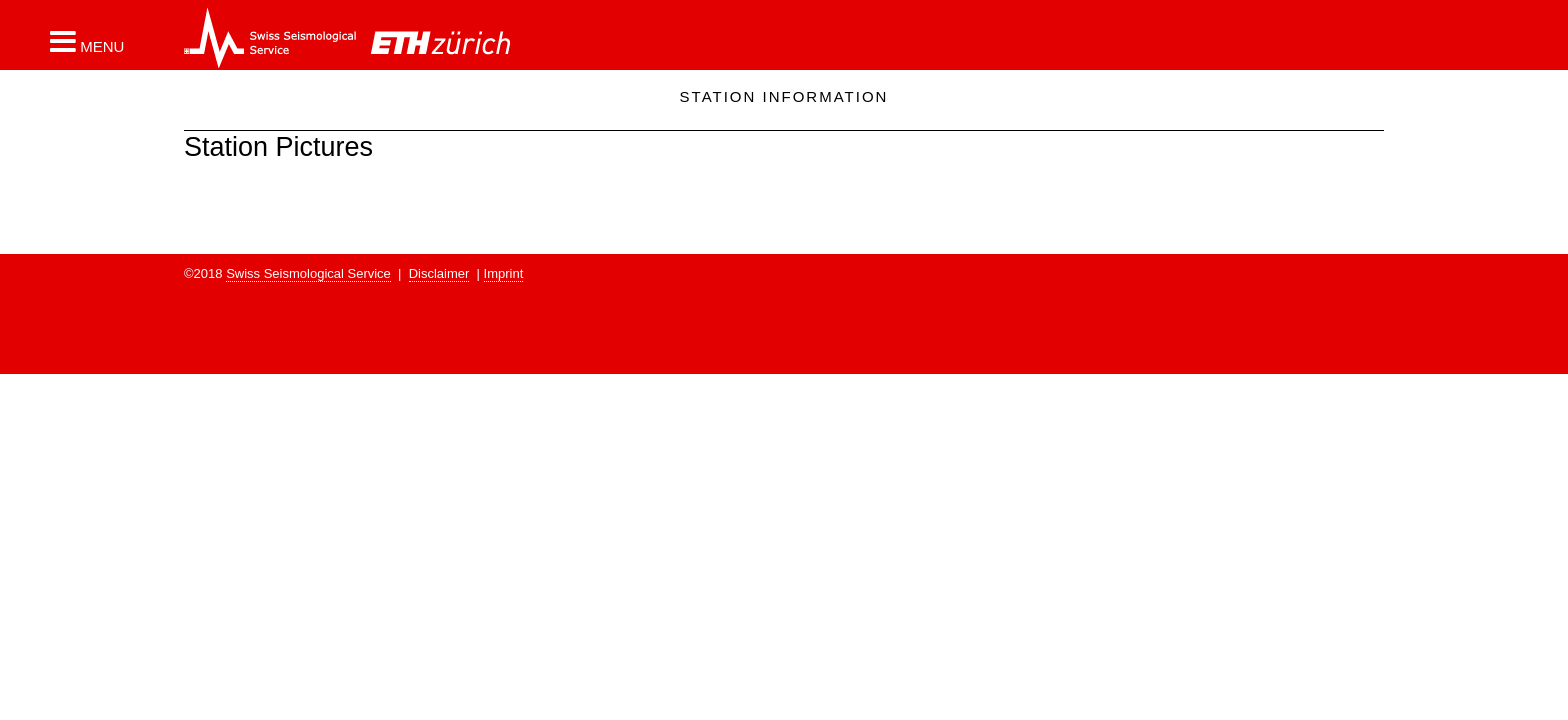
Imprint (504, 273)
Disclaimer (439, 273)
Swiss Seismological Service (308, 273)
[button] (87, 41)
